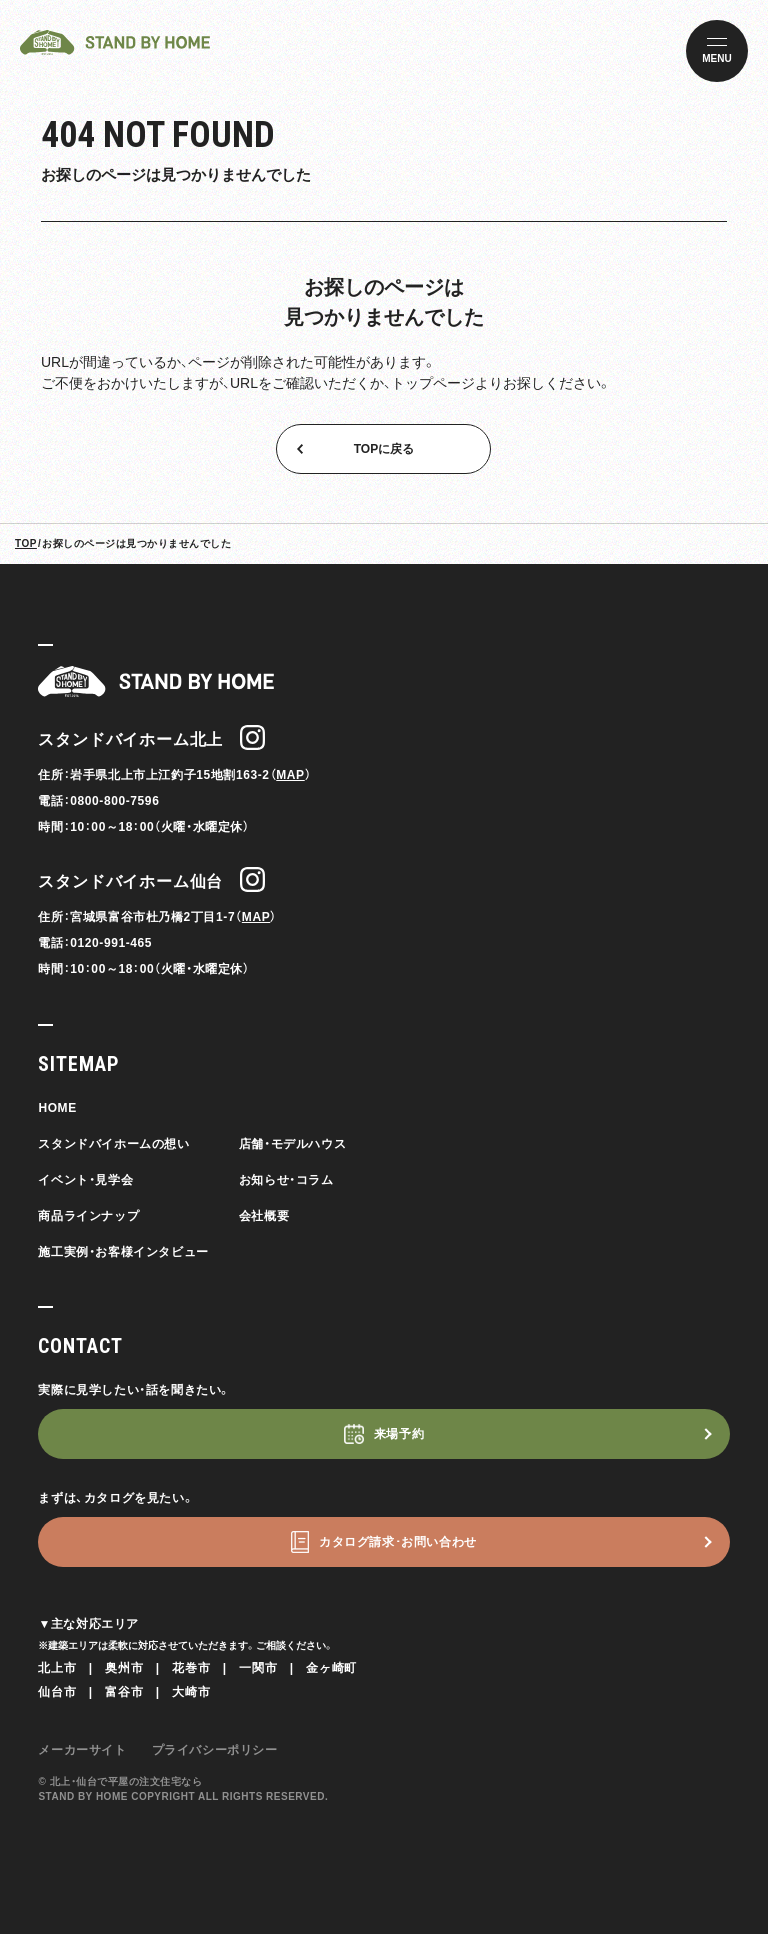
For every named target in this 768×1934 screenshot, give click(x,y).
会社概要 (264, 1216)
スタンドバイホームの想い (113, 1144)
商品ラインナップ (88, 1216)
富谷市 (124, 1692)
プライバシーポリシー (215, 1750)
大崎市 (191, 1692)
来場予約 (399, 1434)
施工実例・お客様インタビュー (123, 1252)
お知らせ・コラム (286, 1180)
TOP (26, 543)
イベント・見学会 (85, 1180)
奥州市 (124, 1668)
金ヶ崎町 (331, 1668)
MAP (290, 775)
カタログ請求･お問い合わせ (398, 1542)
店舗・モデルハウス (292, 1144)
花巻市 (191, 1668)
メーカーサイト (82, 1750)
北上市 (57, 1668)
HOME (57, 1108)
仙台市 (57, 1692)
